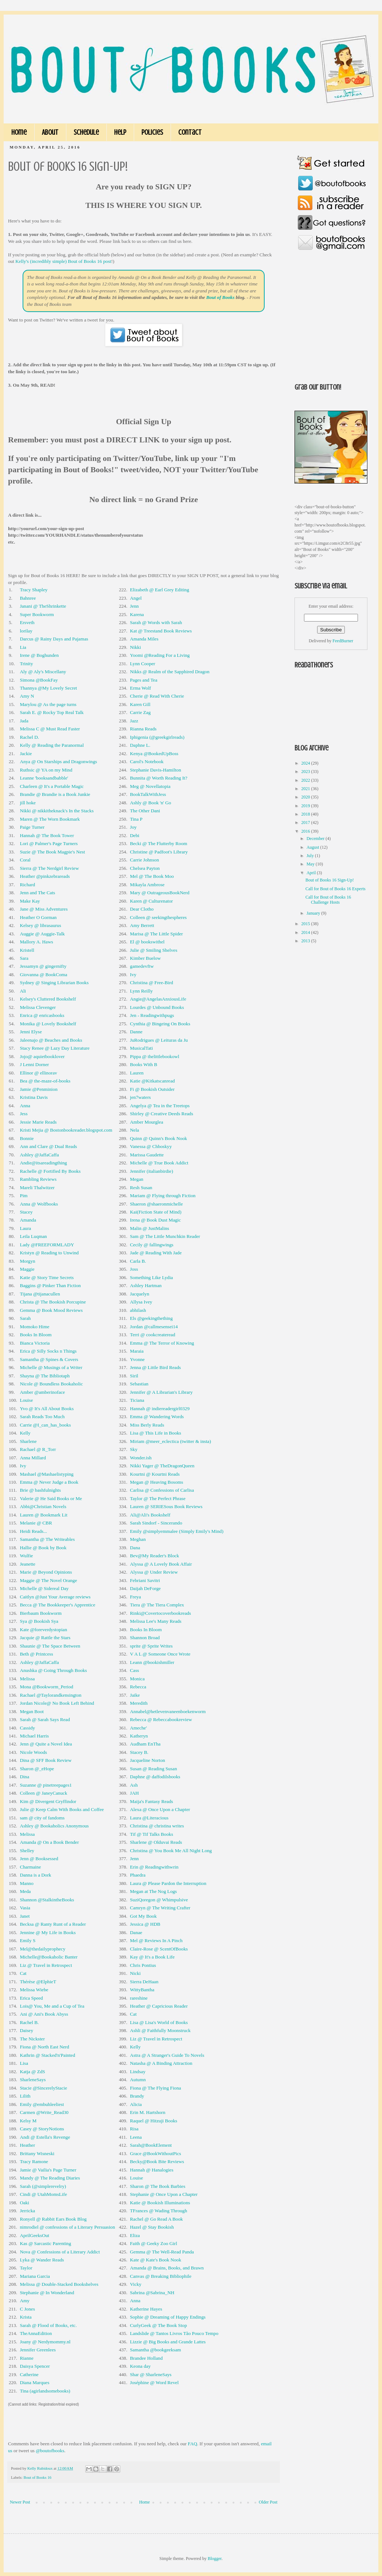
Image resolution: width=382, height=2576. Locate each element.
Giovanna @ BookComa (43, 974)
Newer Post (20, 2502)
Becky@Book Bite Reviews (157, 2161)
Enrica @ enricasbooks (42, 1015)
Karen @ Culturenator (151, 901)
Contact (190, 132)
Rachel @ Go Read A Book (156, 2219)
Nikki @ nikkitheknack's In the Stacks (56, 810)
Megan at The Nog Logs (153, 1891)
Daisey (26, 2030)
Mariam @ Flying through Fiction (163, 1195)
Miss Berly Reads (147, 1425)
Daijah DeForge (145, 1588)
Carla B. (138, 1261)
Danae (136, 1932)
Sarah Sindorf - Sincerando (156, 1523)
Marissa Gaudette (147, 1154)
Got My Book (143, 1916)
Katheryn (139, 1736)
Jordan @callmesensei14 (154, 1326)
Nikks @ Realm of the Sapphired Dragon (170, 671)
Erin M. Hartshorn (147, 2112)
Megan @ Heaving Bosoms (156, 1482)
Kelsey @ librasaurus (40, 925)
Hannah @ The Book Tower (47, 835)
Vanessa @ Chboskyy (151, 1146)
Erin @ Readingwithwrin (154, 1867)
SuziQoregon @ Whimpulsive (159, 1899)
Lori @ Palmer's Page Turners (49, 843)
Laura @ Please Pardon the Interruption (168, 1883)
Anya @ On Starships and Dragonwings (58, 761)
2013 (306, 940)
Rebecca (138, 1686)
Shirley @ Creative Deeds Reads (161, 1113)
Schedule (86, 132)
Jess (23, 1113)
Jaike (135, 1695)
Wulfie (26, 1555)
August (313, 847)
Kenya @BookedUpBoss (154, 753)
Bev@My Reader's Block (154, 1555)
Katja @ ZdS (32, 2071)
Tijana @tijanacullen (40, 1294)
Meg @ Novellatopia (150, 786)
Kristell (27, 950)
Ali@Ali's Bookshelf (150, 1515)
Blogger (215, 2558)
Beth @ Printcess (36, 1654)
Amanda (28, 1220)
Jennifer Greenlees (38, 2349)
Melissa (27, 1678)
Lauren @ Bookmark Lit (43, 1515)
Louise (26, 1400)
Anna (25, 1105)
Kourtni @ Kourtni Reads (155, 1474)
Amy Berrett (142, 925)
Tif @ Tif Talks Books (151, 1834)
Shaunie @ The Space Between (50, 1646)
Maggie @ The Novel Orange (48, 1580)
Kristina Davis (34, 1097)
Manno (26, 1883)
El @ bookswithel (147, 941)
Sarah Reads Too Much (42, 1416)
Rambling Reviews (38, 1179)
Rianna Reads (143, 728)
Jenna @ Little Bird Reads (155, 1367)
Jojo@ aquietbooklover (42, 1056)
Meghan (138, 1539)
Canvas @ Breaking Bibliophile (161, 2276)
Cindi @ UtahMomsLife (43, 2194)
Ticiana (137, 1400)
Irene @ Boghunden (39, 655)
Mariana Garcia (35, 2276)
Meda (25, 1891)
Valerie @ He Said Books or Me (51, 1498)
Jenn (134, 606)
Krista (25, 2317)
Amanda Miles (144, 639)
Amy (24, 2300)
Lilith (25, 2096)
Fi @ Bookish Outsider (152, 1089)
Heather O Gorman (38, 917)
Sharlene (28, 1441)
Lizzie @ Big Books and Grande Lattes (168, 2341)
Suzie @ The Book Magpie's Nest (52, 852)
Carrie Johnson (144, 860)
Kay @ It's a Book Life (152, 1957)
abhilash (138, 1310)
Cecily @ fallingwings (152, 1244)
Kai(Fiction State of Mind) (156, 1212)
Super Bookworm (37, 614)
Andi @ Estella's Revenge (45, 2137)
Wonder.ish (141, 1457)
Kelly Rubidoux (40, 2468)
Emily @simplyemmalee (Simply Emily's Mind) (176, 1531)
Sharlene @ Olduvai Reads (156, 1842)
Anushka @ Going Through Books (53, 1670)
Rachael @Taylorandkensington (50, 1695)
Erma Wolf (140, 688)
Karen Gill (140, 704)
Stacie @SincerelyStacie (43, 2088)
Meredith (139, 1703)
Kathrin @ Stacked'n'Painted (47, 2055)
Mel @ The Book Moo (152, 876)
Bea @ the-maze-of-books (45, 1081)
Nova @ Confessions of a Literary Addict (60, 2252)
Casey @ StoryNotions (42, 2128)
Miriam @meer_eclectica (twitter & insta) (170, 1441)
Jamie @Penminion (38, 1089)
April (312, 872)
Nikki (135, 647)
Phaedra (137, 1875)
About (50, 132)
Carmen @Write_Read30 (44, 2112)
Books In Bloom (35, 1334)
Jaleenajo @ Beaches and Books (51, 1040)
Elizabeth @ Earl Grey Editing (159, 589)
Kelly (25, 1433)
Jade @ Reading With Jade (156, 1252)
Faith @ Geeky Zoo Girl (153, 2243)
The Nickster (32, 2039)
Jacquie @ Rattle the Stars (45, 1637)
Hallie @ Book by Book (43, 1547)
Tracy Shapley (33, 589)
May (311, 864)
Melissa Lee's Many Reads (156, 1621)
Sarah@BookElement (151, 2145)
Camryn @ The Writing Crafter (160, 1907)
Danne (136, 1031)
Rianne (26, 2358)
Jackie (26, 753)
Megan (137, 1179)
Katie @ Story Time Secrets (47, 1277)
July (311, 855)
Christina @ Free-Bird (151, 982)
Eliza (135, 2235)
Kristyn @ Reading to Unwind (49, 1252)
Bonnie (27, 1138)
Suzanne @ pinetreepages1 (46, 1785)
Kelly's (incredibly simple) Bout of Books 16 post (63, 261)
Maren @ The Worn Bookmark (49, 819)
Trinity (26, 663)
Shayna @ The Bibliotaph (45, 1375)
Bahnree (28, 598)
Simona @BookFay (39, 680)
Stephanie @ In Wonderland (47, 2292)
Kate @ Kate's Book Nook (156, 2260)
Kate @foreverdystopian (43, 1629)
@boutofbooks (50, 2450)
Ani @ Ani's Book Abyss (44, 2014)
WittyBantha (142, 1989)
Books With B (143, 1064)
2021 (306, 788)
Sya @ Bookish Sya (39, 1621)
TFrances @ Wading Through (158, 2210)
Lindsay (138, 2071)
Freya (135, 1596)
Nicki (135, 1973)
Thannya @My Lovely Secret (48, 688)
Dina (24, 1776)
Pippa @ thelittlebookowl (154, 1056)
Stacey (26, 1212)
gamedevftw (142, 966)
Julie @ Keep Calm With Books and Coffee (62, 1809)
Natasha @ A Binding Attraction (161, 2063)
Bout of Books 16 (37, 2477)
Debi (135, 835)
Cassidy (27, 1728)
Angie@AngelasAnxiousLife (158, 999)
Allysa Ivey (141, 1302)
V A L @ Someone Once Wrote (160, 1654)
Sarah (25, 1318)
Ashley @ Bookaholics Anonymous (54, 1826)
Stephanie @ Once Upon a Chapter (164, 2194)
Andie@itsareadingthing (43, 1162)
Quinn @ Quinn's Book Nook (158, 1138)
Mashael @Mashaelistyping (46, 1474)
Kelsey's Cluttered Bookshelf (48, 999)
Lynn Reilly (141, 991)
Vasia (25, 1907)
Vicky (135, 2284)
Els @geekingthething (151, 1318)
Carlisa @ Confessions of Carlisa (162, 1490)
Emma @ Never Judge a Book (49, 1482)
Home (19, 132)
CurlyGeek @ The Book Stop (158, 2325)
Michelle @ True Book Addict (159, 1162)
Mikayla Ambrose (147, 884)
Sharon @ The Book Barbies (158, 2186)
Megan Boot (32, 1711)
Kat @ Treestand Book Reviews (161, 631)
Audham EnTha (145, 1744)
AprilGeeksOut (34, 2235)
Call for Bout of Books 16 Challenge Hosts (328, 900)
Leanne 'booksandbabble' (44, 778)
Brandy (137, 2096)
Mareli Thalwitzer (37, 1187)
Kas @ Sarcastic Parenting (45, 2243)
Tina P (136, 819)
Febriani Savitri (145, 1580)
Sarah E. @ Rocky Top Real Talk (51, 712)
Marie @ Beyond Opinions (46, 1572)
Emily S (27, 1940)
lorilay (26, 631)
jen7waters (140, 1097)
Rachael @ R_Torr (38, 1449)
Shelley (27, 1850)
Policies (152, 132)
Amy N (27, 696)
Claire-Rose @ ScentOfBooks (159, 1949)
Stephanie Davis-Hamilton (155, 770)
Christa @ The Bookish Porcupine (53, 1302)
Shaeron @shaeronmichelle (156, 1204)
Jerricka (27, 2210)
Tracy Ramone (34, 2161)
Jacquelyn (139, 1294)
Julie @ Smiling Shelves (154, 950)
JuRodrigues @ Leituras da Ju (159, 1040)
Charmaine (30, 1867)
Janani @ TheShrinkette (43, 606)
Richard (27, 884)
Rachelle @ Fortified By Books (50, 1171)
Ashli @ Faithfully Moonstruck (160, 2030)
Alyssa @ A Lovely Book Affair (161, 1564)
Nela (134, 1130)
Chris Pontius (143, 1965)
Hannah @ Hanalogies (152, 2170)
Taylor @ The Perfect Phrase (158, 1498)
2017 (306, 822)
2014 (306, 932)
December (316, 838)
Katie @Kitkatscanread (152, 1081)
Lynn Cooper (142, 663)
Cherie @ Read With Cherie (157, 696)
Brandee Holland (146, 2358)
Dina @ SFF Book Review (45, 1760)
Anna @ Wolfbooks (39, 1204)
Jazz (134, 720)
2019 (306, 805)
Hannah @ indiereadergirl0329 (160, 1408)
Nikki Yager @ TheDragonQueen (162, 1465)
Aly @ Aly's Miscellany (43, 671)
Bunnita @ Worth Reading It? (158, 778)
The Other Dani (145, 810)
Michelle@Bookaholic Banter (48, 1957)
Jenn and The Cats (37, 892)
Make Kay (30, 901)
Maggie (27, 1269)
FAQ (192, 2443)
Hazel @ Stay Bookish (152, 2227)
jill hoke (28, 802)
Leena (136, 2137)
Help (120, 132)
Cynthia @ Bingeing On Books (160, 1023)
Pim (23, 1195)
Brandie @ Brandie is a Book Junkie (55, 794)
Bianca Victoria (35, 1343)
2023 (306, 771)
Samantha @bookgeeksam (155, 2349)
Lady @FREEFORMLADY (47, 1244)
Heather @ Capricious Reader (159, 2006)
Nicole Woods (33, 1752)
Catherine (29, 2374)
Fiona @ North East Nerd (44, 2047)
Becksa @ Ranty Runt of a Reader (53, 1924)
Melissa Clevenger (38, 1007)
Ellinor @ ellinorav (38, 1073)
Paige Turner (32, 827)
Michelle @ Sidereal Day (44, 1588)
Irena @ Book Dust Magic (155, 1220)
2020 (306, 797)
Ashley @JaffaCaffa (39, 1154)
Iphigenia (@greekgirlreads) (157, 737)
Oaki (24, 2202)
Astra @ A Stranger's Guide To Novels (167, 2055)
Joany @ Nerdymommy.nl (45, 2341)
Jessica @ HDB (145, 1924)
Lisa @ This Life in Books (155, 1433)
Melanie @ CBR (36, 1523)
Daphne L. (140, 745)
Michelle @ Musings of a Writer (51, 1367)
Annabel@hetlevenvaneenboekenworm (168, 1711)
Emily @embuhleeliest (42, 2104)
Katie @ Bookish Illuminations (160, 2202)
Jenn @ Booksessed (39, 1858)
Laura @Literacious (149, 1817)
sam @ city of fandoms (42, 1817)
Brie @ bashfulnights (40, 1490)
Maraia (137, 1351)
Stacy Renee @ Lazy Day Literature (54, 1048)
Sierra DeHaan (144, 1981)
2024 (306, 763)
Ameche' (138, 1728)
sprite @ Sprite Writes (151, 1646)
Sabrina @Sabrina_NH (152, 2292)
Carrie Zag (140, 712)
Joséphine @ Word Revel (154, 2382)
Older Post (268, 2502)
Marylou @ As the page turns (48, 704)
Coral (25, 860)
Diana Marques (34, 2382)
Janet (25, 1916)
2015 (306, 923)
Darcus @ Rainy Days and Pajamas (54, 639)
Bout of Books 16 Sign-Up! (329, 880)
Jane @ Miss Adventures (43, 909)
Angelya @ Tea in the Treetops (160, 1105)
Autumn (138, 2079)
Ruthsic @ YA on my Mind (46, 770)
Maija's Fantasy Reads (151, 1801)
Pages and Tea (143, 680)
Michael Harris (34, 1736)
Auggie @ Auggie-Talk (42, 933)
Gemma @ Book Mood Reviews (51, 1310)
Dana (135, 1547)
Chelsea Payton (145, 868)
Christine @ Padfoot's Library (159, 852)
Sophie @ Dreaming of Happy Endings (168, 2317)
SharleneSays (33, 2079)
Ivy (133, 974)
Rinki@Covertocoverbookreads (160, 1613)
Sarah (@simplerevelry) (43, 2186)
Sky (134, 1449)
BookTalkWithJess (148, 794)
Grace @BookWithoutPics (155, 2153)
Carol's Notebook (147, 761)
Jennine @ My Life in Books (47, 1932)
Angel (136, 598)
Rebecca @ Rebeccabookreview (161, 1719)
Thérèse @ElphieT (38, 1981)
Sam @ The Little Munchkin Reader (165, 1236)
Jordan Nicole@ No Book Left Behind (57, 1703)
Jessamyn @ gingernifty (43, 966)
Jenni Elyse (31, 1031)
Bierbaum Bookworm (41, 1613)
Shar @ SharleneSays (151, 2374)
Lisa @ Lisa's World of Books (159, 2022)
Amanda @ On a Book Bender (49, 1842)
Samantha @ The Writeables (47, 1539)
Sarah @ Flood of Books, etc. (48, 2325)
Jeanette (27, 1564)
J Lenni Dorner (34, 1064)
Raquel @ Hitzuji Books (154, 2120)
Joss (134, 1269)
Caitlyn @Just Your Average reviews (55, 1596)
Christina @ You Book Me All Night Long (171, 1850)
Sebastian (139, 1383)
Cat (23, 1973)
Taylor (26, 2268)
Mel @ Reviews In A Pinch (156, 1940)
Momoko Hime (34, 1326)
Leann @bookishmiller (152, 1662)
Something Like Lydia (151, 1277)
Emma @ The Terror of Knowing (162, 1343)
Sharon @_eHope (37, 1768)
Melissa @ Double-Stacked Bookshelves (59, 2284)
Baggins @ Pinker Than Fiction (50, 1285)
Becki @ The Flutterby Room (158, 843)
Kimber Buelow (145, 958)
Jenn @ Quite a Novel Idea (46, 1744)
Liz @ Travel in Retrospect (46, 1965)
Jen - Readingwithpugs (152, 1015)
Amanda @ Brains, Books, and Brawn (167, 2268)
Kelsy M (28, 2120)
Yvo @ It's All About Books (47, 1408)
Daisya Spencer (35, 2366)
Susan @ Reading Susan (153, 1768)
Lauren (137, 1073)
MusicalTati (141, 1048)
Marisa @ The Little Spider (156, 933)
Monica (137, 1678)
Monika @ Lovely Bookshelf (48, 1023)
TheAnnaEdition (36, 2333)
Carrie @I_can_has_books (45, 1425)
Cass (134, 1670)
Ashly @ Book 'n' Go (150, 802)
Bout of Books (220, 297)
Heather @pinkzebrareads (45, 876)
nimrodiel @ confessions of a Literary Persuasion (67, 2227)
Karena (137, 614)
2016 (306, 831)
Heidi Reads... (33, 1531)
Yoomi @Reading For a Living (160, 655)
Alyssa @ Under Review (154, 1572)
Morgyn (27, 1261)
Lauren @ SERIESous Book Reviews (166, 1506)
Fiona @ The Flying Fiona (155, 2088)
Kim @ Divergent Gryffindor (48, 1801)
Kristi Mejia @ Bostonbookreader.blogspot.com (66, 1130)
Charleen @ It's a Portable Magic (51, 786)
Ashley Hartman (146, 1285)
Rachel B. (29, 2022)
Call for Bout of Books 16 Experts (335, 888)
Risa (134, 2128)
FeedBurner (342, 640)
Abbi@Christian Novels (43, 1506)
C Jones (27, 2309)
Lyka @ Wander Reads (42, 2260)
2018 (306, 814)
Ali (23, 991)
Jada (24, 720)
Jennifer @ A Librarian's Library (161, 1392)
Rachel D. (29, 737)
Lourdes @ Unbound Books (157, 1007)
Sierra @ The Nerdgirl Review (49, 868)
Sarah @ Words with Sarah (156, 622)
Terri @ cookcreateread (152, 1334)
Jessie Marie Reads (38, 1122)
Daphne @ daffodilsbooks (155, 1776)
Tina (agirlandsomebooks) (45, 2391)
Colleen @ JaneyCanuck (43, 1793)
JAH (134, 1793)
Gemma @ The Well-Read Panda (162, 2252)
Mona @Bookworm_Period (46, 1686)
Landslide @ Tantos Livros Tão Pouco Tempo (174, 2333)
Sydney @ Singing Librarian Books (54, 982)
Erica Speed (31, 1998)
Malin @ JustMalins (149, 1228)
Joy (133, 827)
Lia (23, 647)
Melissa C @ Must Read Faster (50, 728)
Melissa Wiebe (34, 1989)
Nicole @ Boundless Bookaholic (51, 1383)
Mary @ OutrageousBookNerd (160, 892)
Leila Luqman (33, 1236)
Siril (134, 1375)
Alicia (136, 2104)
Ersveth (27, 622)
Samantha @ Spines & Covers (49, 1359)
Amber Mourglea (146, 1122)
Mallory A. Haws (36, 941)
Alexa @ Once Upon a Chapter (160, 1809)
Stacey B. (139, 1752)
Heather (27, 2145)
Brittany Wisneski (37, 2153)
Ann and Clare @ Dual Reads (48, 1146)
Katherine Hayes (146, 2309)
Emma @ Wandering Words (157, 1416)
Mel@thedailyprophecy (42, 1949)
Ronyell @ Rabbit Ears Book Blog (53, 2219)
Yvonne (137, 1359)
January (314, 913)
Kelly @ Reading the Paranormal (51, 745)
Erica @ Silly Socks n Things (48, 1351)
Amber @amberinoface (42, 1392)
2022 (306, 780)
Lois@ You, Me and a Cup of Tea (52, 2006)
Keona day (140, 2366)
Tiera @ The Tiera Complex (157, 1604)
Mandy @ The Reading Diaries (50, 2178)
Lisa (24, 2063)
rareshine (139, 1998)
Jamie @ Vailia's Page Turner (48, 2170)
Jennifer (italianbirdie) (151, 1171)
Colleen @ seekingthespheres (158, 917)
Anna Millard (33, 1457)
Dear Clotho (142, 909)
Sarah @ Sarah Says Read (45, 1719)
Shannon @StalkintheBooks (47, 1899)
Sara (24, 958)
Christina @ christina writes (157, 1826)
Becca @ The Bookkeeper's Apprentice (57, 1604)
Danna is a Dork (35, 1875)
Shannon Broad (145, 1637)
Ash (134, 1785)
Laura (25, 1228)
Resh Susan (141, 1187)
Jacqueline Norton (147, 1760)
